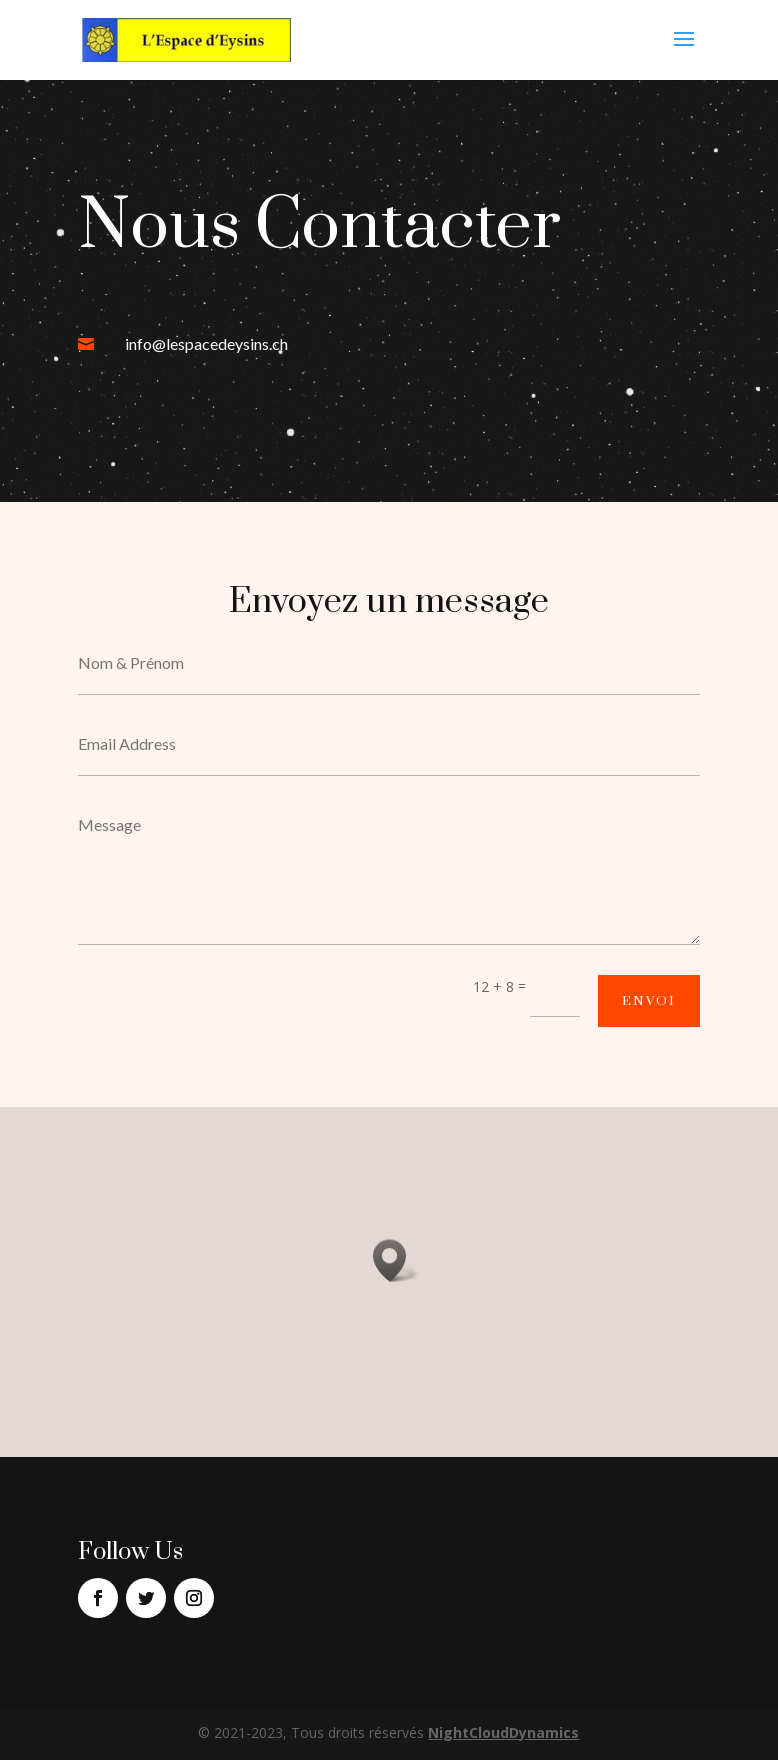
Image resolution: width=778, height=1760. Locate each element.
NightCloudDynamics (503, 1732)
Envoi (649, 1001)
